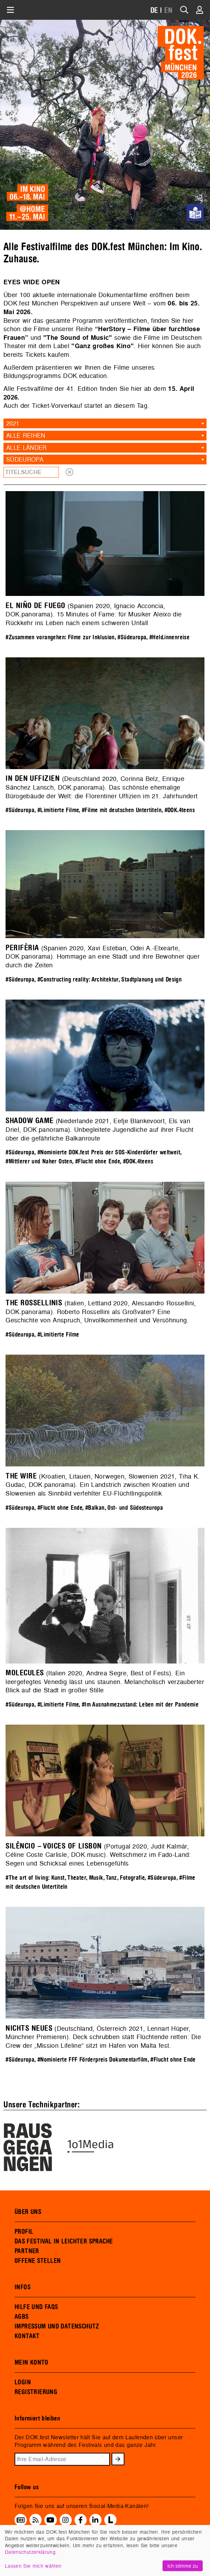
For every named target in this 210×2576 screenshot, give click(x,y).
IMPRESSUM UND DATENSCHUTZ (57, 2326)
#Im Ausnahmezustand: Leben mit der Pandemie (140, 1704)
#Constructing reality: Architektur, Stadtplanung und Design (109, 979)
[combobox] (105, 423)
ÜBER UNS (28, 2211)
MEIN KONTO (32, 2362)
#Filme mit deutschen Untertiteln (121, 810)
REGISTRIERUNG (36, 2392)
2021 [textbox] (12, 423)
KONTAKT (27, 2336)
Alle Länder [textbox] (26, 448)
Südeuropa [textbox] (24, 459)
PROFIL (24, 2231)
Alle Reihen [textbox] (25, 435)
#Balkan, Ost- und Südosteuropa (124, 1508)
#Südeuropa (131, 637)
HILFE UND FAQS (36, 2307)
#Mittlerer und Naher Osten (39, 1161)
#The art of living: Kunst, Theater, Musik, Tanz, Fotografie (75, 1878)
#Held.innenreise (169, 637)
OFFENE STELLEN (38, 2260)
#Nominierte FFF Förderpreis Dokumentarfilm (92, 2059)
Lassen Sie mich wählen (33, 2565)
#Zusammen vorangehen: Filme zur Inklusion (60, 637)
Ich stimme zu (182, 2565)
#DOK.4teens (180, 810)
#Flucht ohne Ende (97, 1161)
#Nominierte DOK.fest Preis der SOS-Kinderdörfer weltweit (108, 1152)
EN (168, 11)
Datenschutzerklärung (30, 2552)
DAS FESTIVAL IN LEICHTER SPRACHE (64, 2241)
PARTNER (27, 2251)
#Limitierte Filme (58, 810)
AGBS (22, 2316)
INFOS (22, 2287)
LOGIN (23, 2382)
